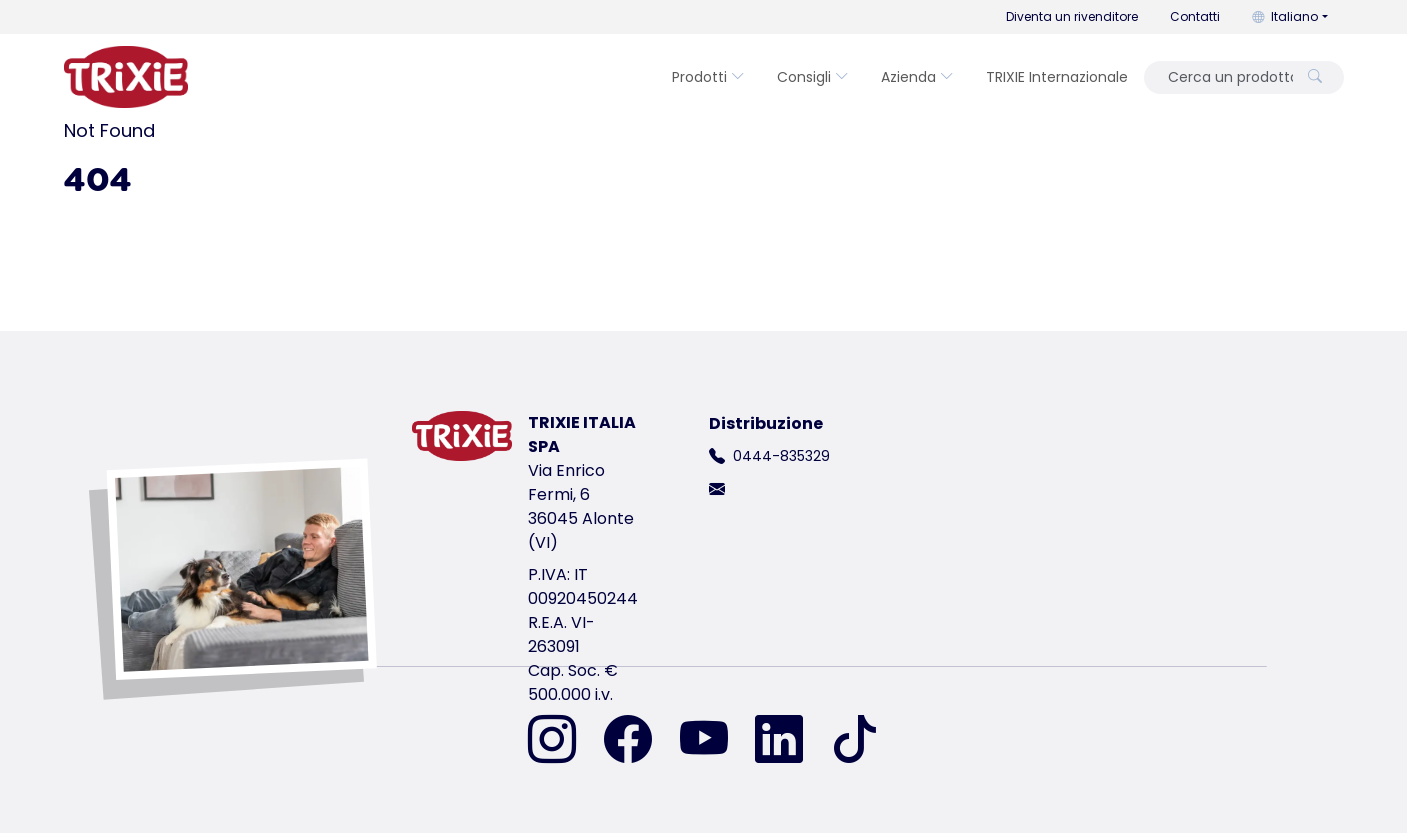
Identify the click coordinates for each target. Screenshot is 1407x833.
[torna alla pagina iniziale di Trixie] (126, 77)
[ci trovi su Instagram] (564, 741)
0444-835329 (781, 456)
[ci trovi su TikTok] (855, 741)
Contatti (1195, 16)
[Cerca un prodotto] (1224, 77)
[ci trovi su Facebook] (640, 741)
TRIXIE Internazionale (1057, 77)
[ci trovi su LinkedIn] (791, 741)
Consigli (813, 77)
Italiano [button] (1285, 16)
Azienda (917, 77)
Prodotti (708, 77)
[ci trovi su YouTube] (716, 741)
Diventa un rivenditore (1072, 16)
